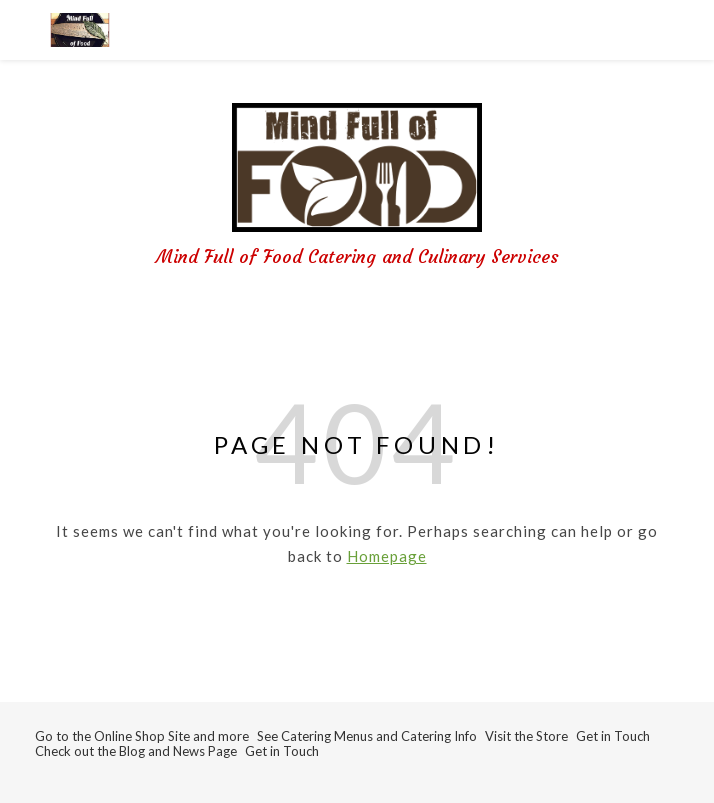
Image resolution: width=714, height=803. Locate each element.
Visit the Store (526, 736)
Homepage (387, 556)
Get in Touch (613, 736)
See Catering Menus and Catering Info (367, 736)
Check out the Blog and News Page (136, 751)
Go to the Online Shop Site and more (142, 736)
